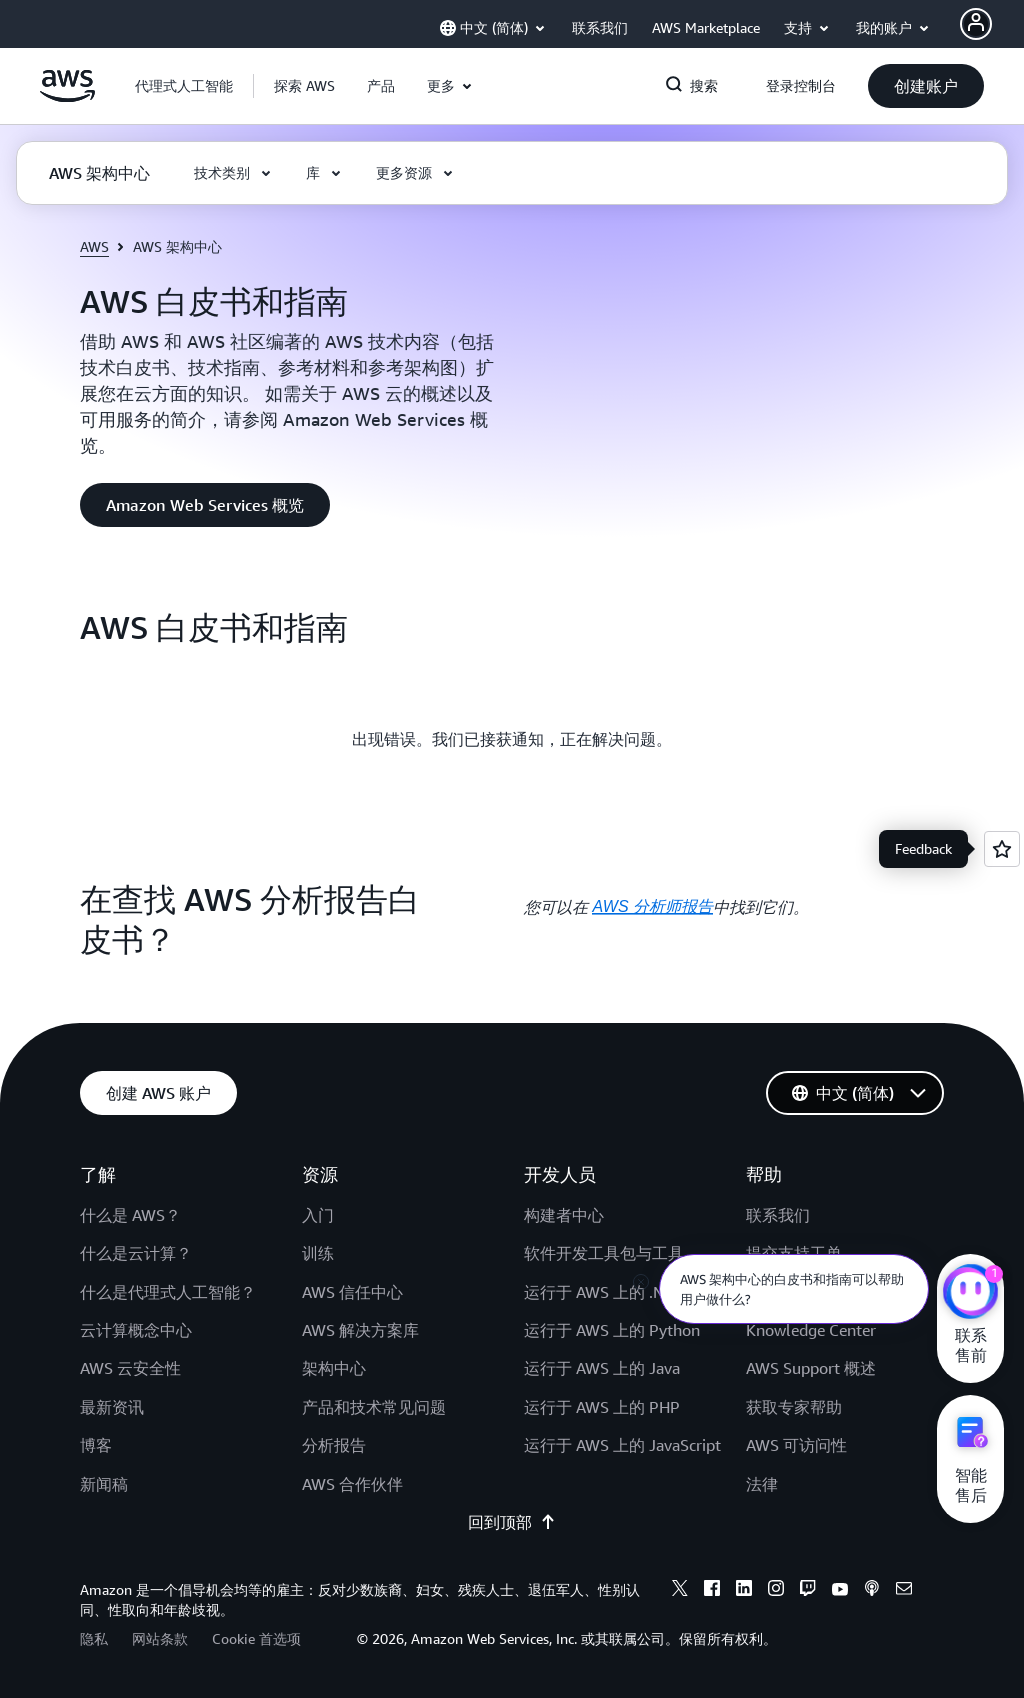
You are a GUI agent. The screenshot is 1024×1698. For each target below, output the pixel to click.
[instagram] (776, 1591)
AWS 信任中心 (352, 1292)
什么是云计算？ (136, 1253)
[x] (680, 1591)
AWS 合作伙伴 (352, 1484)
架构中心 (334, 1368)
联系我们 (778, 1215)
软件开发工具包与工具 (604, 1253)
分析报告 (334, 1445)
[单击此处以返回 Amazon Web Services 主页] (67, 97)
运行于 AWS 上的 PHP (602, 1407)
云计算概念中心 (136, 1330)
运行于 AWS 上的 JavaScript (622, 1445)
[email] (904, 1591)
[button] (304, 86)
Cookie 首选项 (256, 1638)
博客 (96, 1445)
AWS (94, 246)
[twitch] (808, 1591)
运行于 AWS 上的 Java (602, 1368)
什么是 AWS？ (130, 1215)
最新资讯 (112, 1407)
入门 (318, 1215)
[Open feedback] (1002, 849)
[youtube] (840, 1591)
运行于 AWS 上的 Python (612, 1330)
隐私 (94, 1638)
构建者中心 (564, 1215)
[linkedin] (744, 1591)
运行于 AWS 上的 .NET (603, 1292)
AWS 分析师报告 (652, 906)
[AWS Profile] (976, 24)
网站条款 (160, 1638)
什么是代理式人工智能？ (168, 1292)
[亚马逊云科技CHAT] (970, 1294)
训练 (318, 1253)
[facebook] (712, 1591)
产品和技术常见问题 (374, 1407)
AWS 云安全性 (130, 1368)
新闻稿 (104, 1484)
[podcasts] (872, 1591)
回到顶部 (512, 1522)
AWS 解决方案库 (360, 1330)
